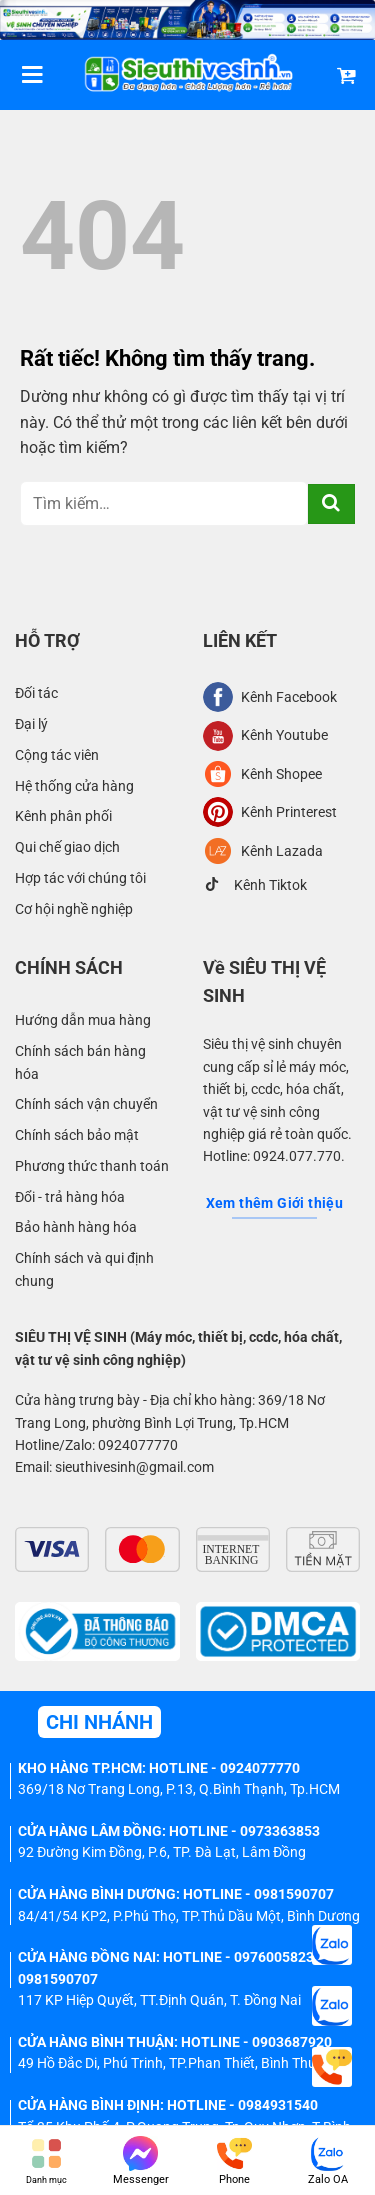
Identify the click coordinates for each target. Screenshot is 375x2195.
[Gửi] (331, 503)
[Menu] (32, 74)
